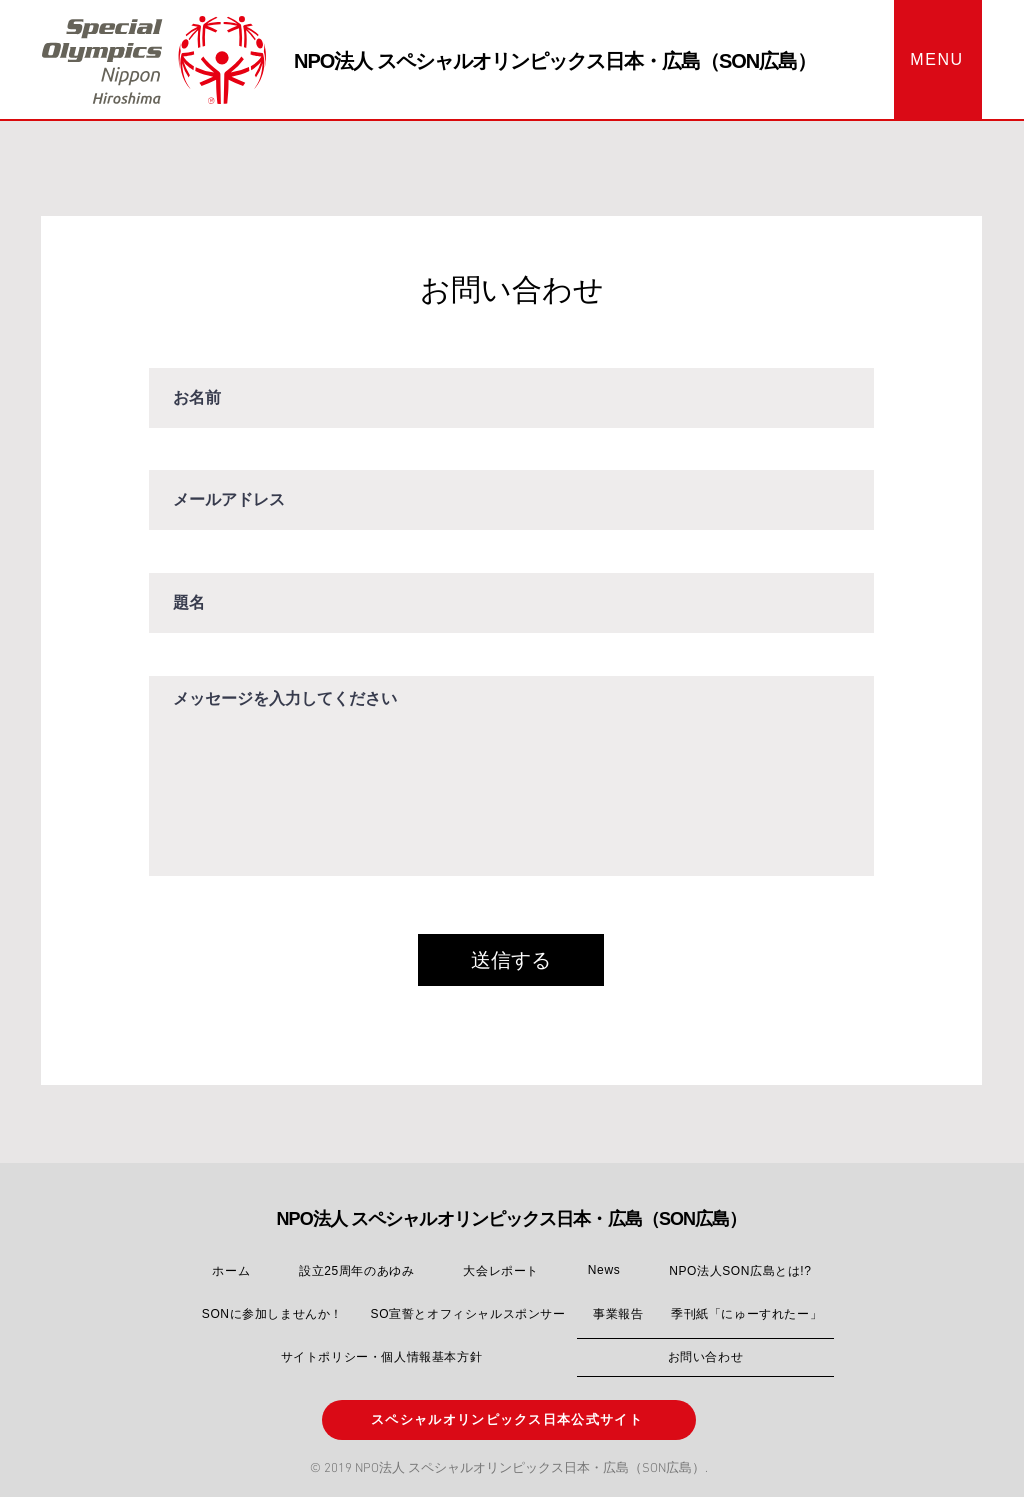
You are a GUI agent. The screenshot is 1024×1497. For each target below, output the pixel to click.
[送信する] (511, 960)
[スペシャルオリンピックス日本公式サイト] (509, 1420)
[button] (938, 60)
